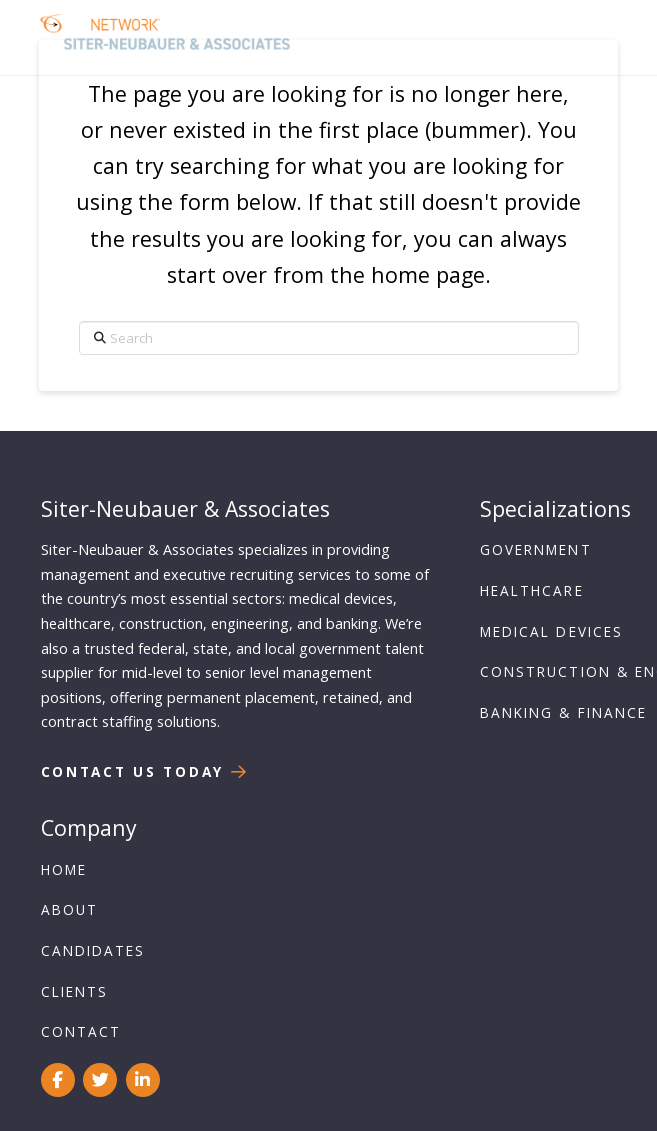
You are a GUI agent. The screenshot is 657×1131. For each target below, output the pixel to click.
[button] (588, 37)
